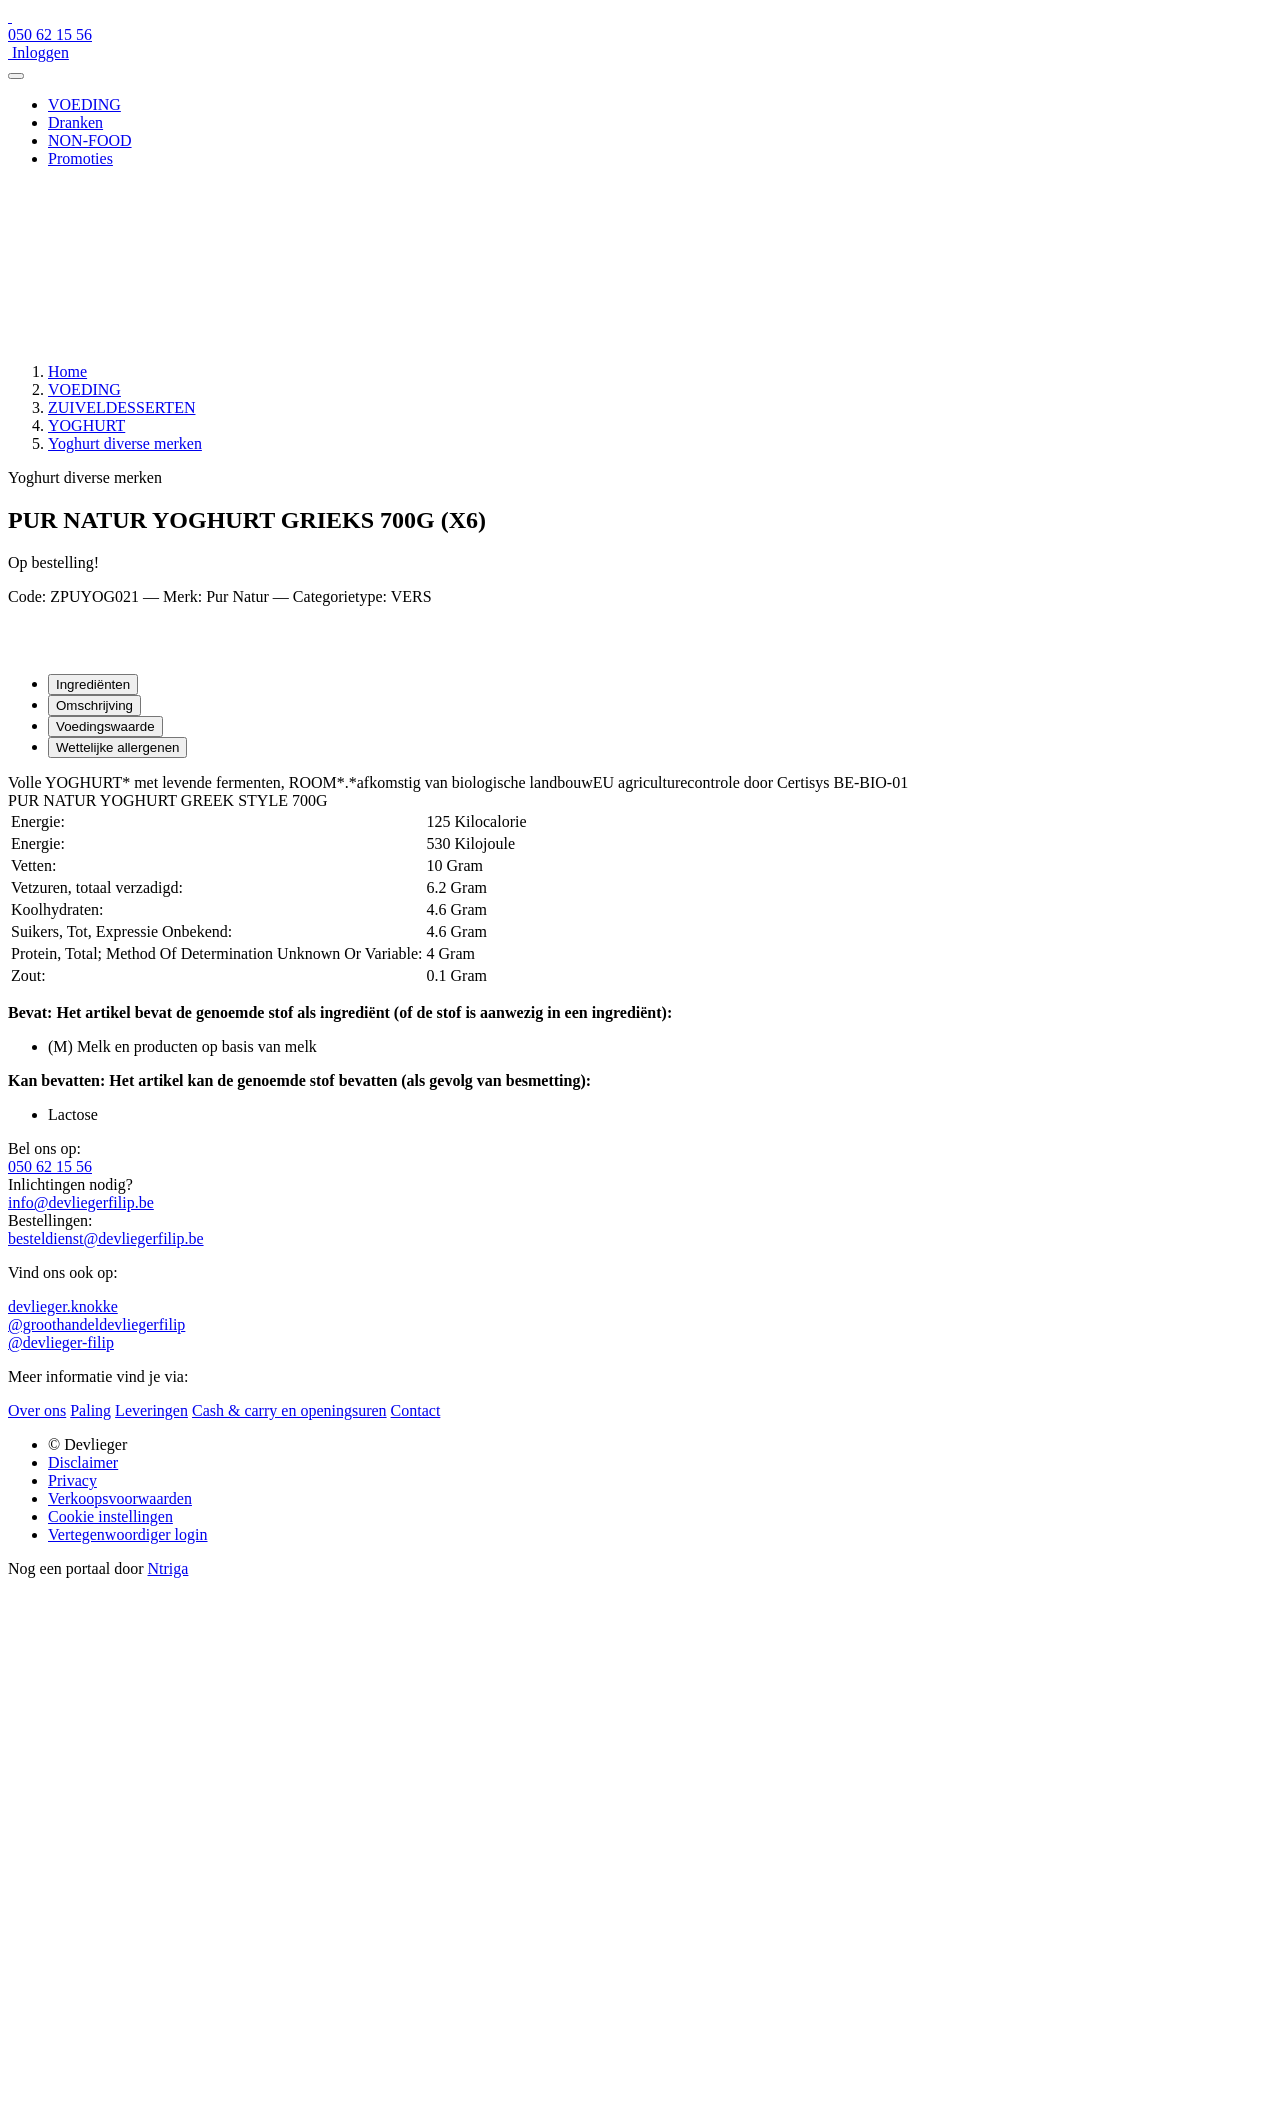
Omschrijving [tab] (94, 705)
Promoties (80, 158)
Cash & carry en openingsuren (289, 1410)
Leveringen (151, 1410)
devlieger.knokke (63, 1306)
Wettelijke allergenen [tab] (117, 747)
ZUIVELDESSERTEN (121, 407)
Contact (416, 1410)
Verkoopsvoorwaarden (120, 1498)
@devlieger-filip (61, 1342)
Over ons (37, 1410)
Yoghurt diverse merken (125, 443)
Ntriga (168, 1568)
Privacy (72, 1480)
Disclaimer (83, 1462)
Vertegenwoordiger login (128, 1534)
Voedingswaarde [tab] (105, 726)
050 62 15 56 (50, 1166)
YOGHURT (86, 425)
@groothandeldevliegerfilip (96, 1324)
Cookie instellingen (110, 1516)
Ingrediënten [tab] (93, 684)
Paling (90, 1410)
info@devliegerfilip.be (81, 1202)
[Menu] (16, 76)
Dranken (75, 122)
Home (67, 371)
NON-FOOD (90, 140)
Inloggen (38, 52)
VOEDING (84, 104)
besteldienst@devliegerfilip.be (106, 1238)
